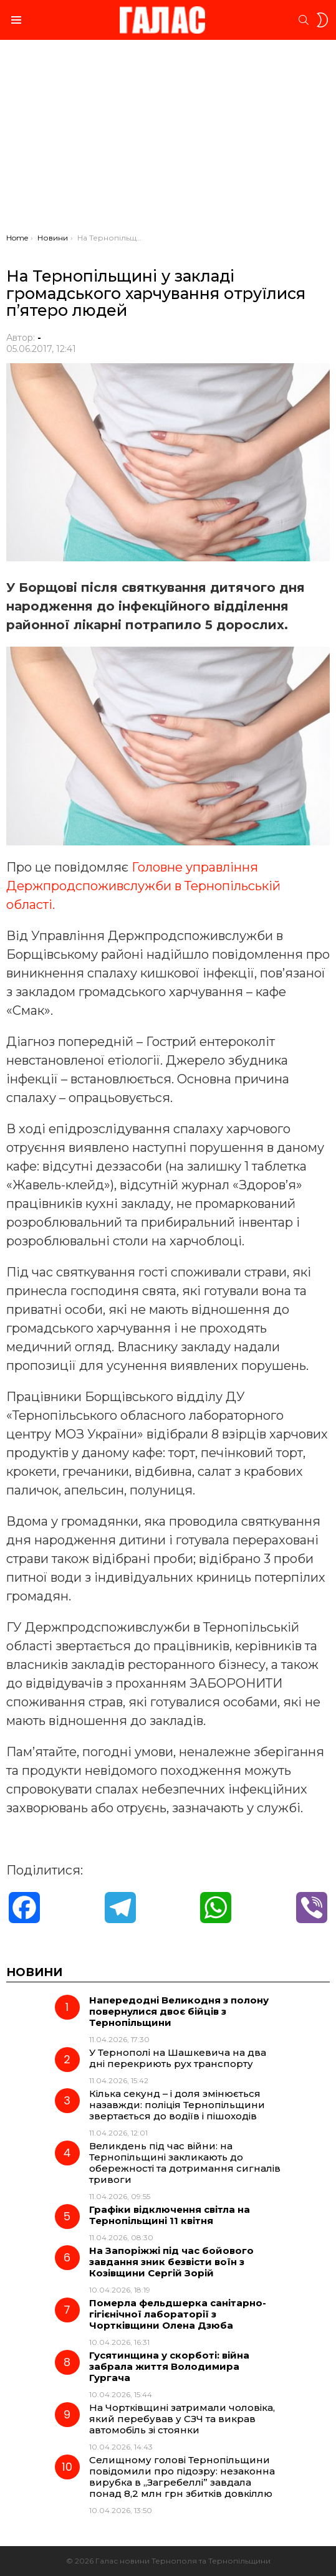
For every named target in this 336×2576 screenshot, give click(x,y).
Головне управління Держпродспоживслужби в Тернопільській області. (143, 886)
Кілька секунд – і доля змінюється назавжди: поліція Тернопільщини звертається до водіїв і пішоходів (177, 2105)
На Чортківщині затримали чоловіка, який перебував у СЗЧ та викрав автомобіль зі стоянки (182, 2419)
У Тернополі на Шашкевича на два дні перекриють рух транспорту (177, 2058)
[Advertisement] (168, 139)
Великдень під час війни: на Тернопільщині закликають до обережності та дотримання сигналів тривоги (185, 2162)
